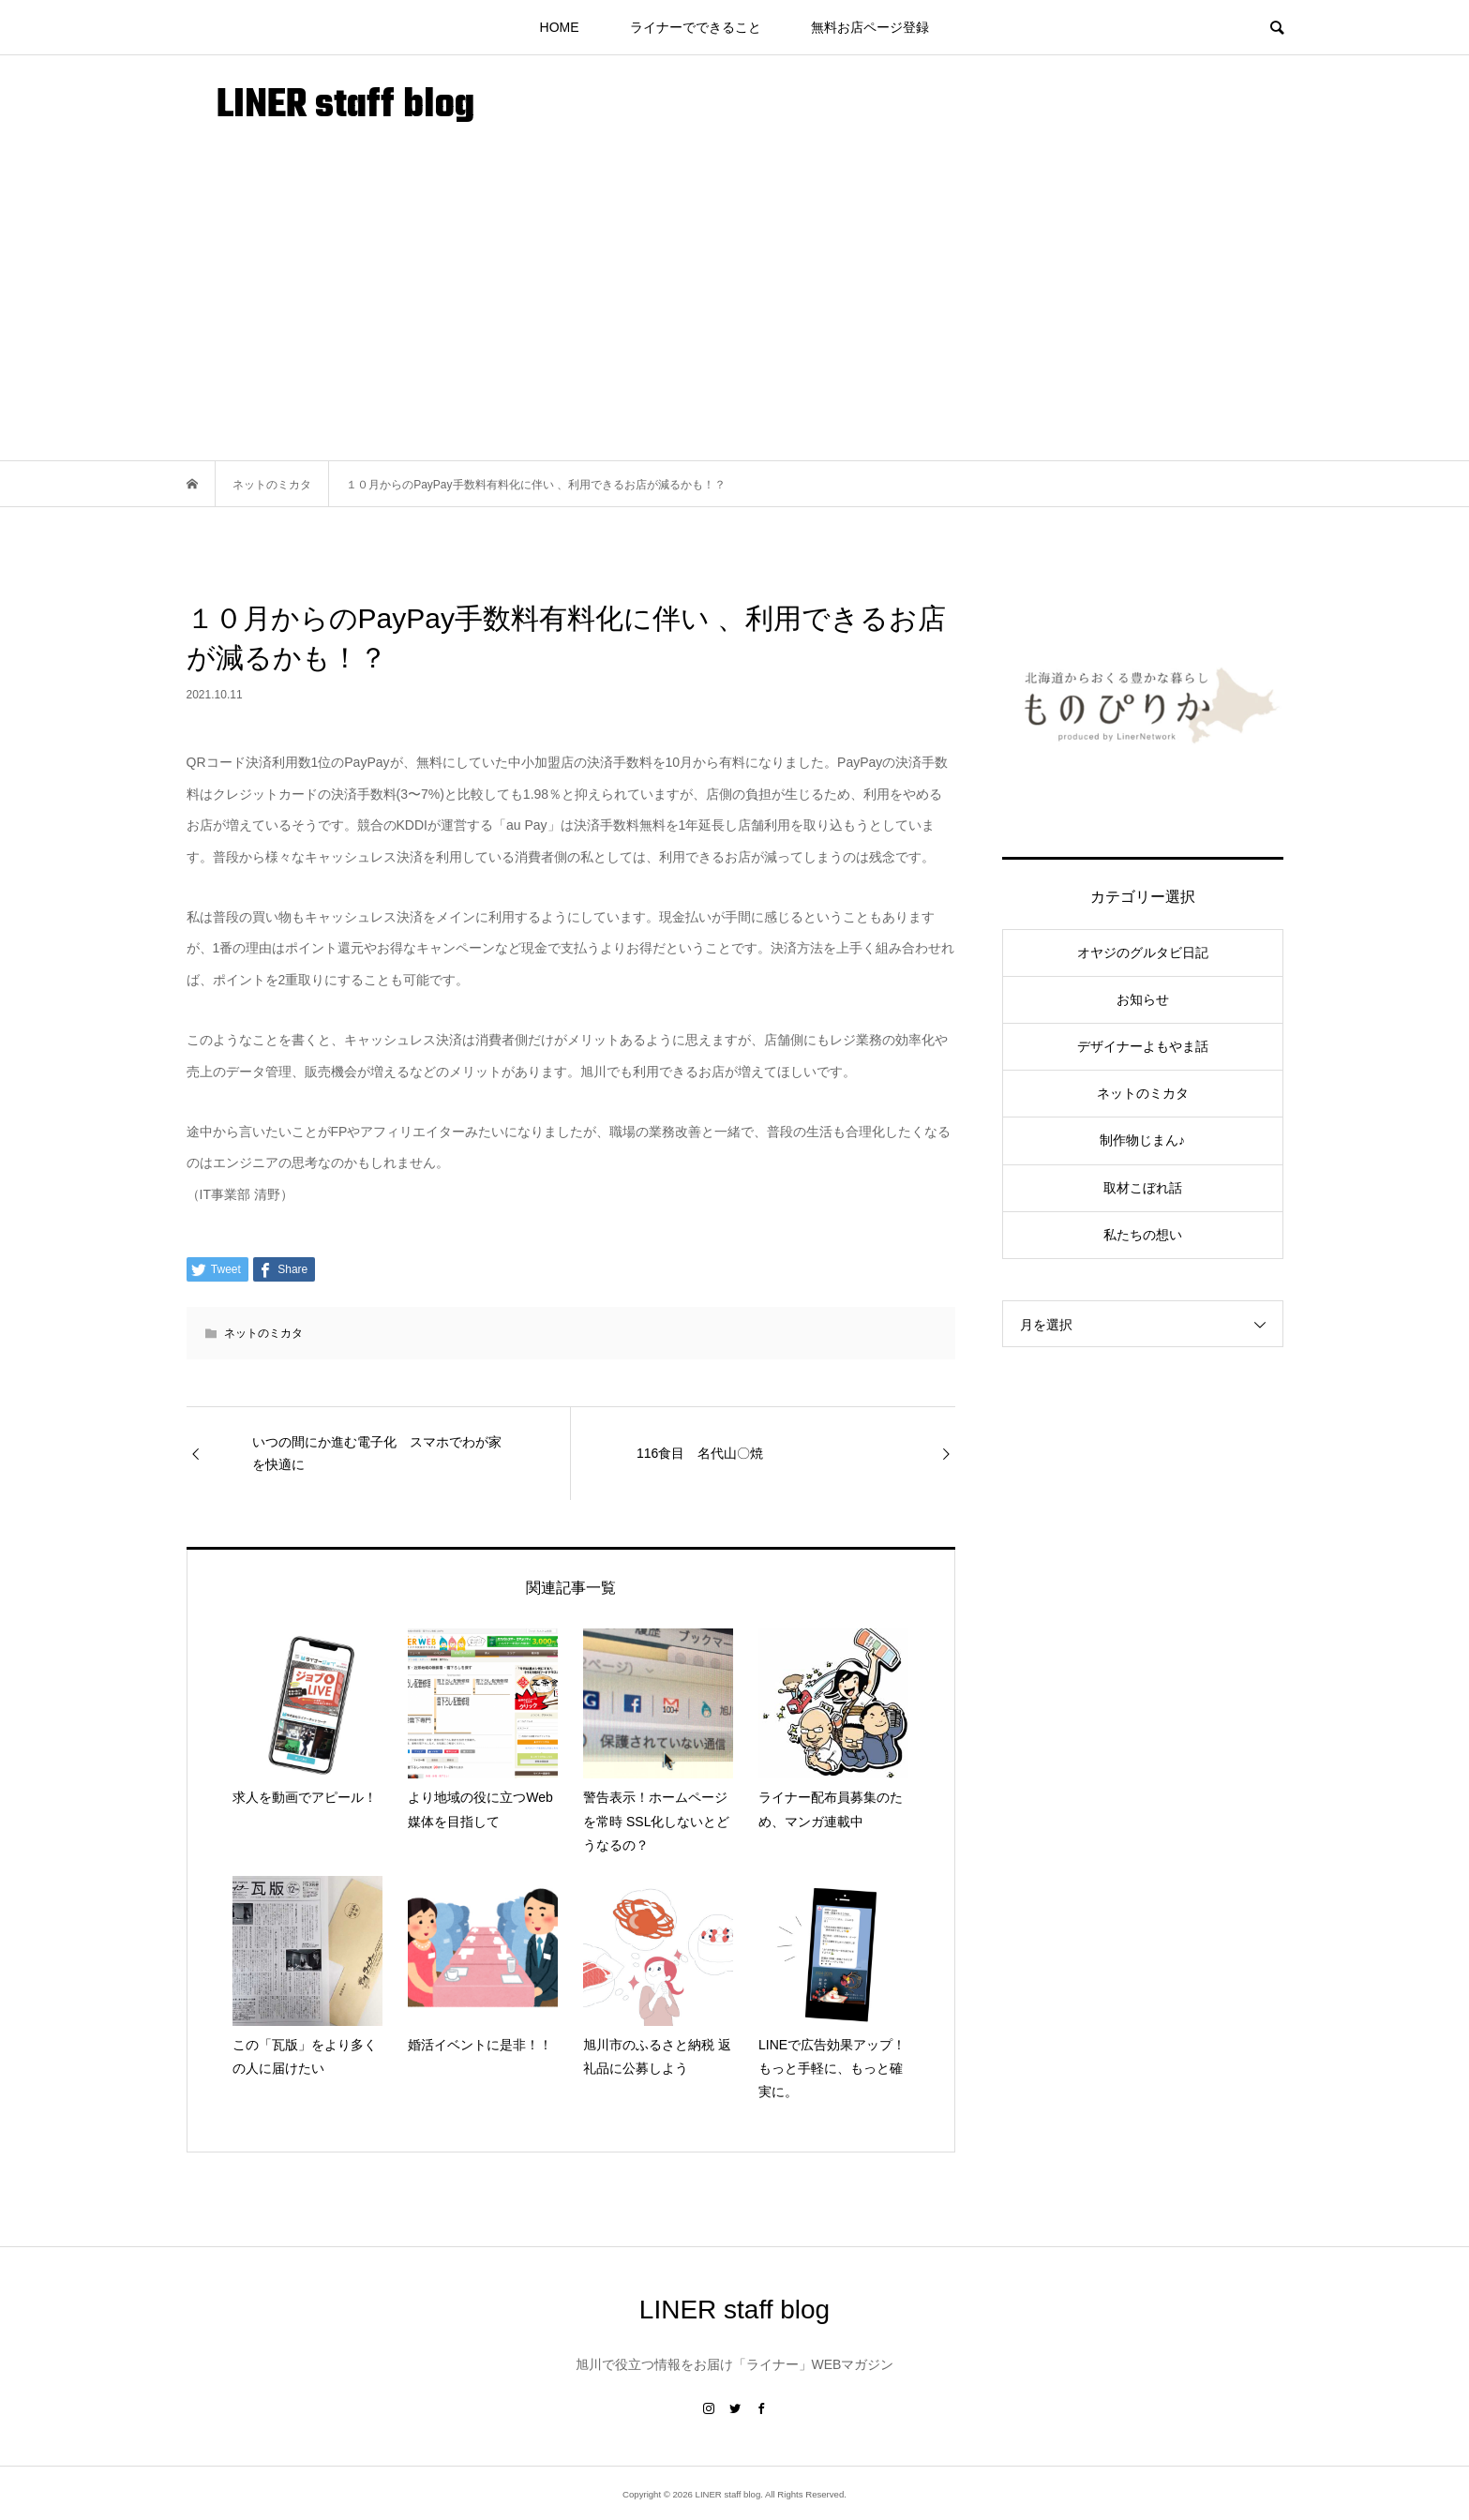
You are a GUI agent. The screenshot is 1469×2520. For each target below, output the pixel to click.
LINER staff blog (345, 106)
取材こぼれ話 (1142, 1187)
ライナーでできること (695, 27)
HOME (559, 27)
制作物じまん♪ (1142, 1140)
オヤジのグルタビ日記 (1142, 952)
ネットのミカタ (263, 1333)
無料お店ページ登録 (870, 27)
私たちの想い (1142, 1234)
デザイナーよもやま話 (1142, 1046)
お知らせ (1143, 999)
